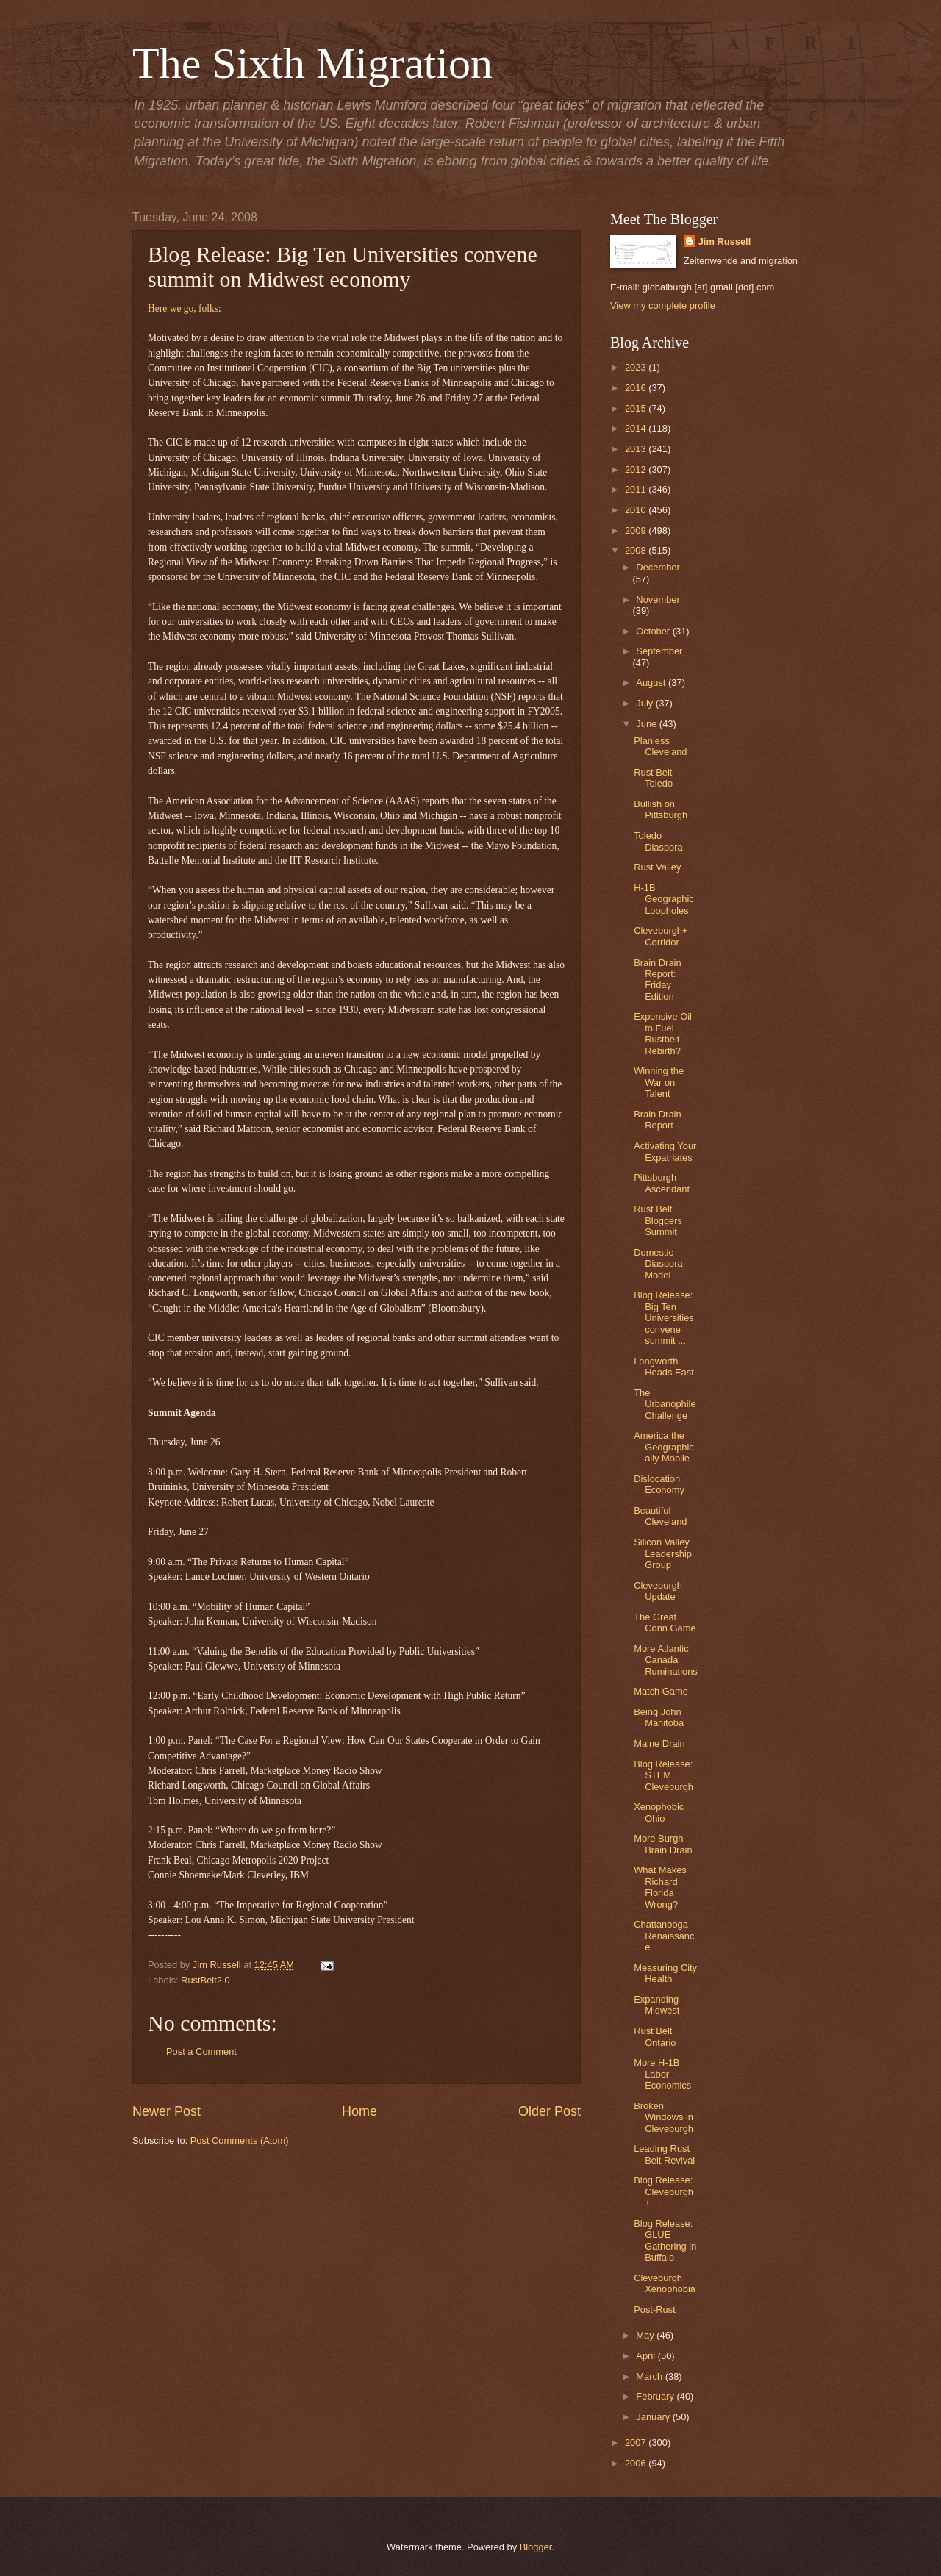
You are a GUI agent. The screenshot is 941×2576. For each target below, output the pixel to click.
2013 (636, 448)
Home (359, 2111)
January (654, 2416)
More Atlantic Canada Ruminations (666, 1660)
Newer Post (166, 2111)
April (646, 2355)
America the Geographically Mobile (664, 1447)
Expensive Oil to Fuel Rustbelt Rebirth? (663, 1033)
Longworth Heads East (664, 1367)
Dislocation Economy (659, 1484)
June (647, 723)
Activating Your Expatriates (665, 1151)
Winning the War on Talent (659, 1082)
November (657, 599)
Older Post (549, 2111)
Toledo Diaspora (658, 841)
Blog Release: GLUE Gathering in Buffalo (665, 2240)
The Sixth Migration (312, 63)
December (657, 567)
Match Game (661, 1691)
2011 (636, 489)
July (645, 703)
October (654, 631)
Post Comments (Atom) (239, 2140)
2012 (636, 469)
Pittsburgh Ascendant (662, 1183)
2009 (636, 530)
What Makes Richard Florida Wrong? (660, 1886)
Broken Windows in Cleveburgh (663, 2117)
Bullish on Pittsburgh (660, 809)
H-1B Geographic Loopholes (664, 899)
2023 (636, 367)
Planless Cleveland (660, 746)
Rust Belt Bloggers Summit (658, 1220)
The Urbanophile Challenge (664, 1404)
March (650, 2376)
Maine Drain (659, 1743)
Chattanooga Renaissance (664, 1936)
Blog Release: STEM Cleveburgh (663, 1775)
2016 (636, 387)
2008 (636, 550)
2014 (636, 428)
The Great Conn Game (664, 1622)
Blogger (536, 2546)
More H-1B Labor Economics (662, 2074)
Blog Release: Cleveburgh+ (663, 2191)
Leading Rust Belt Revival (664, 2154)
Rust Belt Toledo (653, 778)
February (656, 2396)
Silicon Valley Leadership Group (663, 1553)
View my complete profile (662, 305)
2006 (636, 2463)
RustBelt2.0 (205, 1980)
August (652, 682)
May (646, 2335)
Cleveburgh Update (658, 1591)
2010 (636, 509)
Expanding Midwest (656, 2005)
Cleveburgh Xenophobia (664, 2283)
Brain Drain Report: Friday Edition (657, 979)
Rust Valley (657, 867)
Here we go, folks (183, 308)
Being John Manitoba (659, 1717)
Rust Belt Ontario (655, 2036)
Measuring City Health (665, 1973)
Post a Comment (201, 2051)
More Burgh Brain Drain (663, 1844)
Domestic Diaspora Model (658, 1264)
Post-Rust (655, 2309)
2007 (636, 2442)
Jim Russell (724, 241)
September (659, 650)
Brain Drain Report (657, 1120)
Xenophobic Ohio (659, 1812)
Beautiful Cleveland (660, 1516)
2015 (636, 408)
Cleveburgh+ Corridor (660, 936)
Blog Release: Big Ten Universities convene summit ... (664, 1317)
